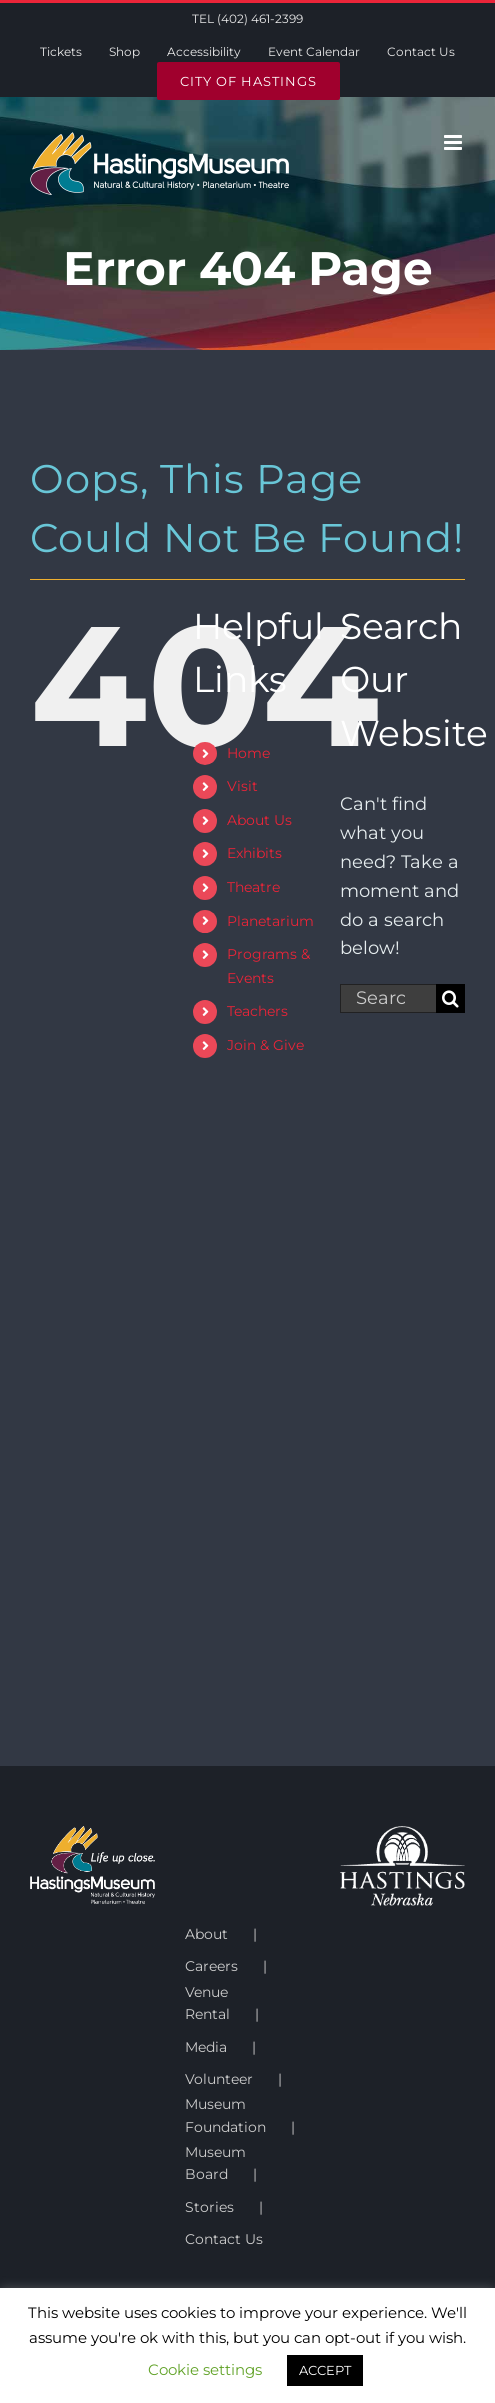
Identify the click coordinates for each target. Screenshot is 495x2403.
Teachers (257, 1011)
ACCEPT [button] (325, 2370)
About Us (259, 820)
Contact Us (224, 2239)
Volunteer (219, 2079)
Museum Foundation (225, 2115)
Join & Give (265, 1045)
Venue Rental (207, 2003)
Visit (242, 786)
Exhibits (254, 853)
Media (206, 2047)
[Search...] (388, 998)
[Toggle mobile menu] (454, 142)
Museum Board (215, 2163)
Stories (209, 2207)
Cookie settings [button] (205, 2369)
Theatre (253, 887)
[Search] (450, 998)
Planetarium (270, 921)
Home (248, 753)
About (206, 1934)
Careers (211, 1966)
